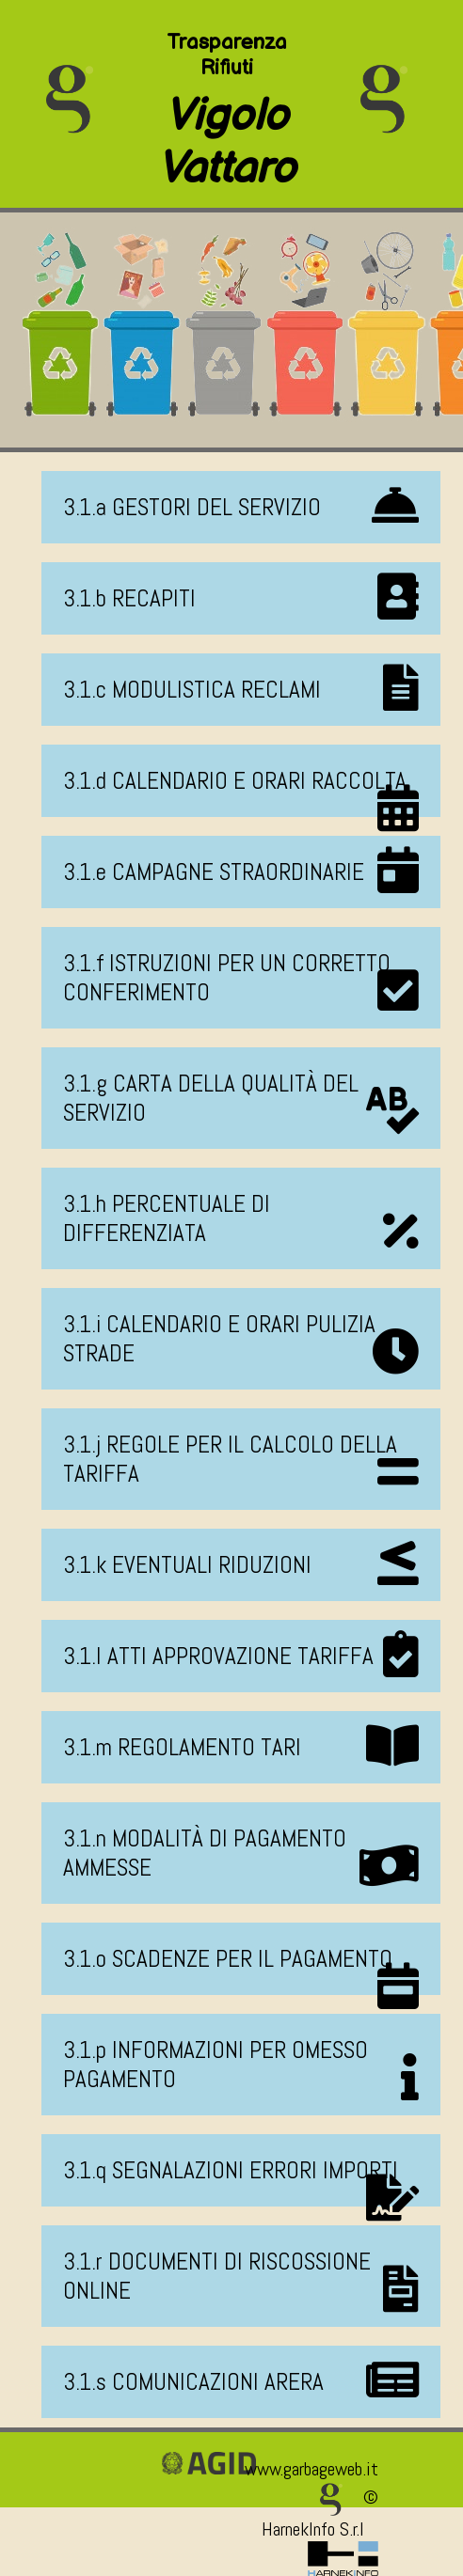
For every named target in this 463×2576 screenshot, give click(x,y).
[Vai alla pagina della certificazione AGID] (209, 2469)
